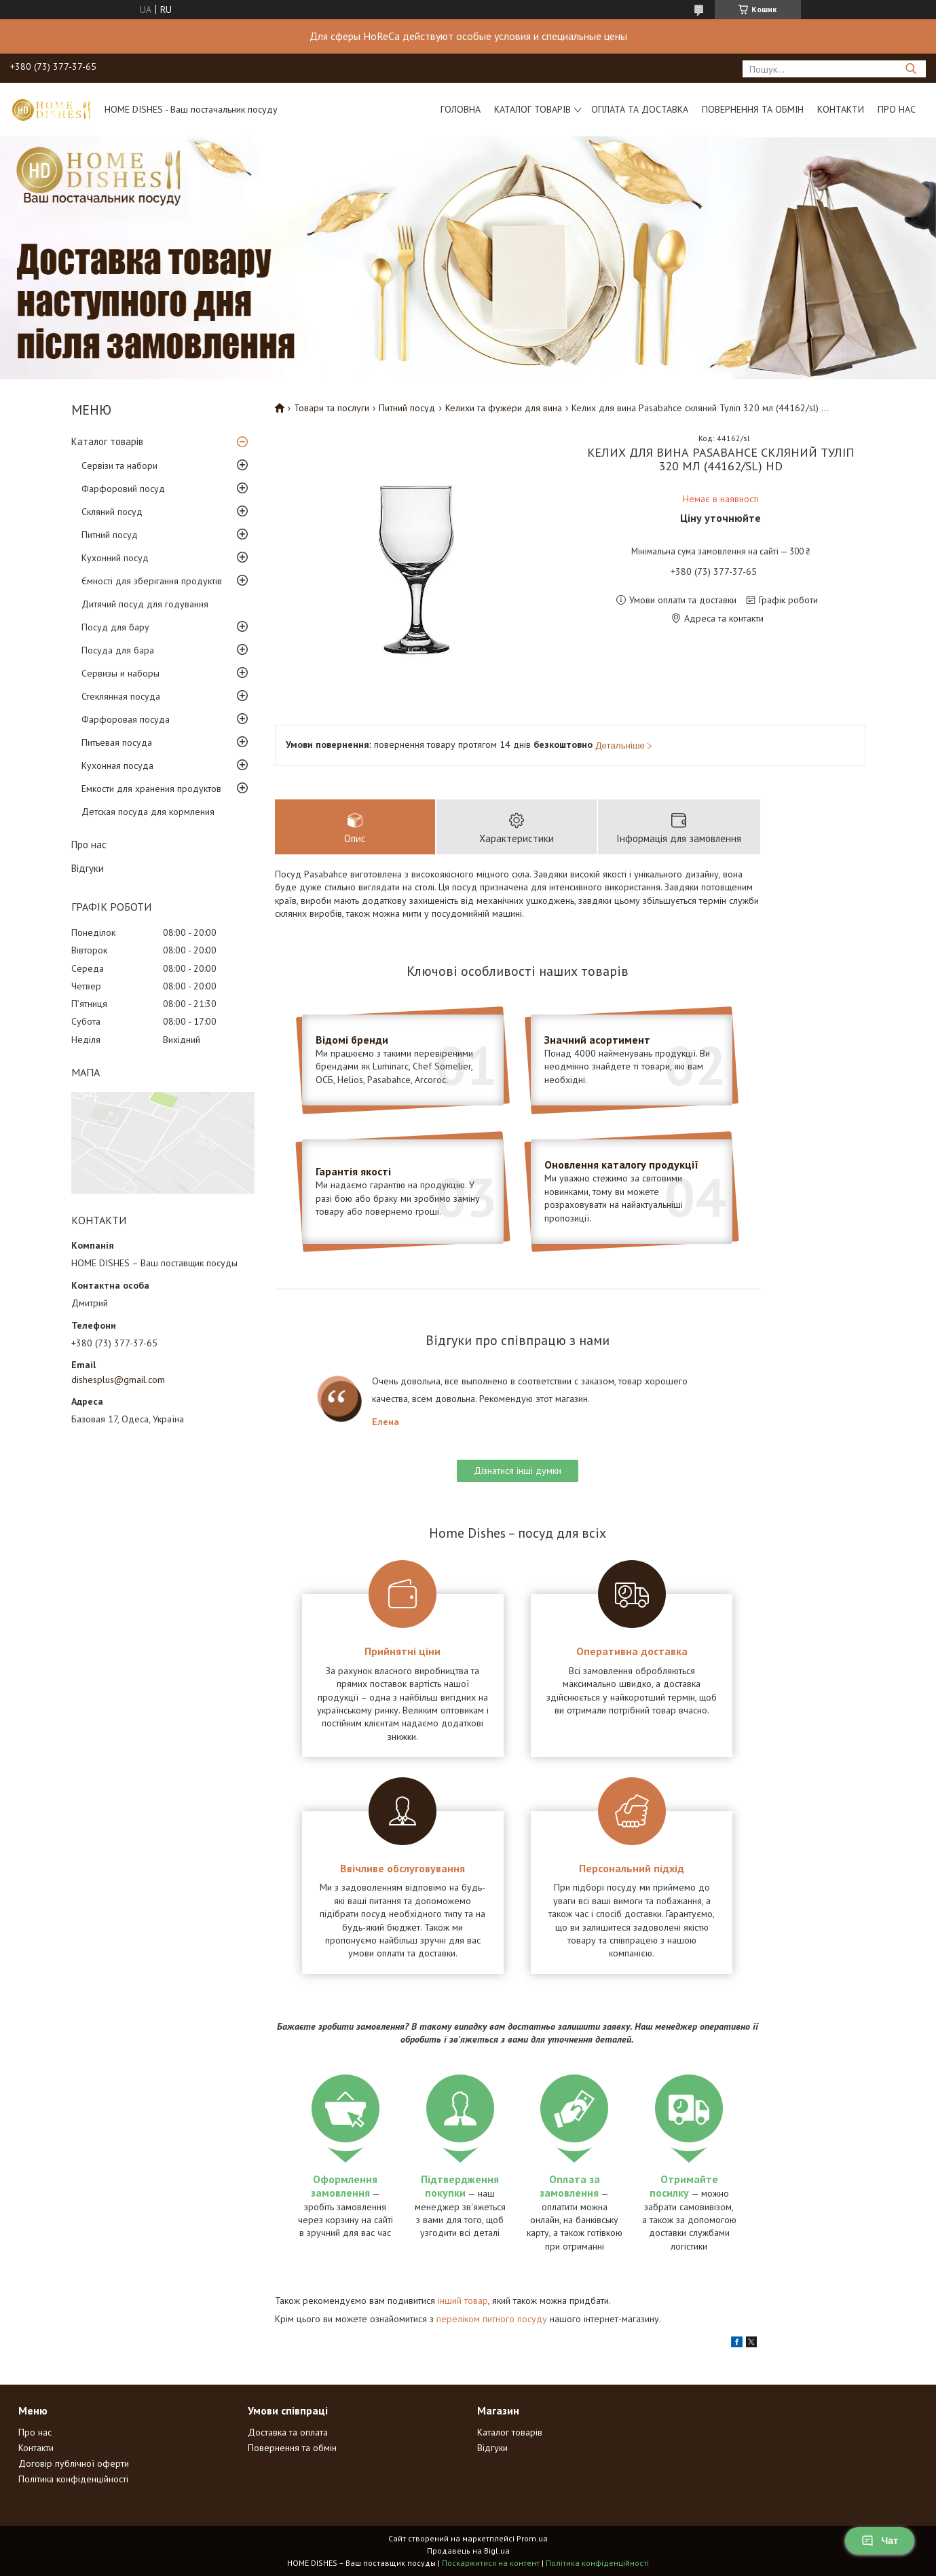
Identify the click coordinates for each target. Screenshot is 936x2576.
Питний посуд (109, 535)
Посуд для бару (115, 627)
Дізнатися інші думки (517, 1470)
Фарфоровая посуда (125, 719)
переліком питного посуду (491, 2319)
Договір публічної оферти (73, 2463)
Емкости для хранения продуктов (151, 788)
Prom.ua (532, 2538)
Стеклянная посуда (120, 696)
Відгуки (87, 868)
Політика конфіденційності (73, 2479)
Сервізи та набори (119, 465)
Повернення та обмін (753, 109)
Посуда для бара (117, 650)
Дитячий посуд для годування (144, 604)
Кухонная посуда (117, 765)
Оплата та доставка (639, 109)
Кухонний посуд (115, 558)
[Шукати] (910, 68)
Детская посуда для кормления (147, 812)
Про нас (897, 109)
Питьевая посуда (116, 742)
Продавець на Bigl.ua (468, 2550)
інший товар (463, 2300)
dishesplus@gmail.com (118, 1380)
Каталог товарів (532, 109)
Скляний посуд (112, 512)
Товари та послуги (331, 408)
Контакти (840, 109)
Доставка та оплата (288, 2432)
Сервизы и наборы (120, 673)
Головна (461, 109)
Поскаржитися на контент (491, 2563)
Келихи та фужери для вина (503, 408)
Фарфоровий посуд (123, 488)
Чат (879, 2541)
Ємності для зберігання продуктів (151, 581)
